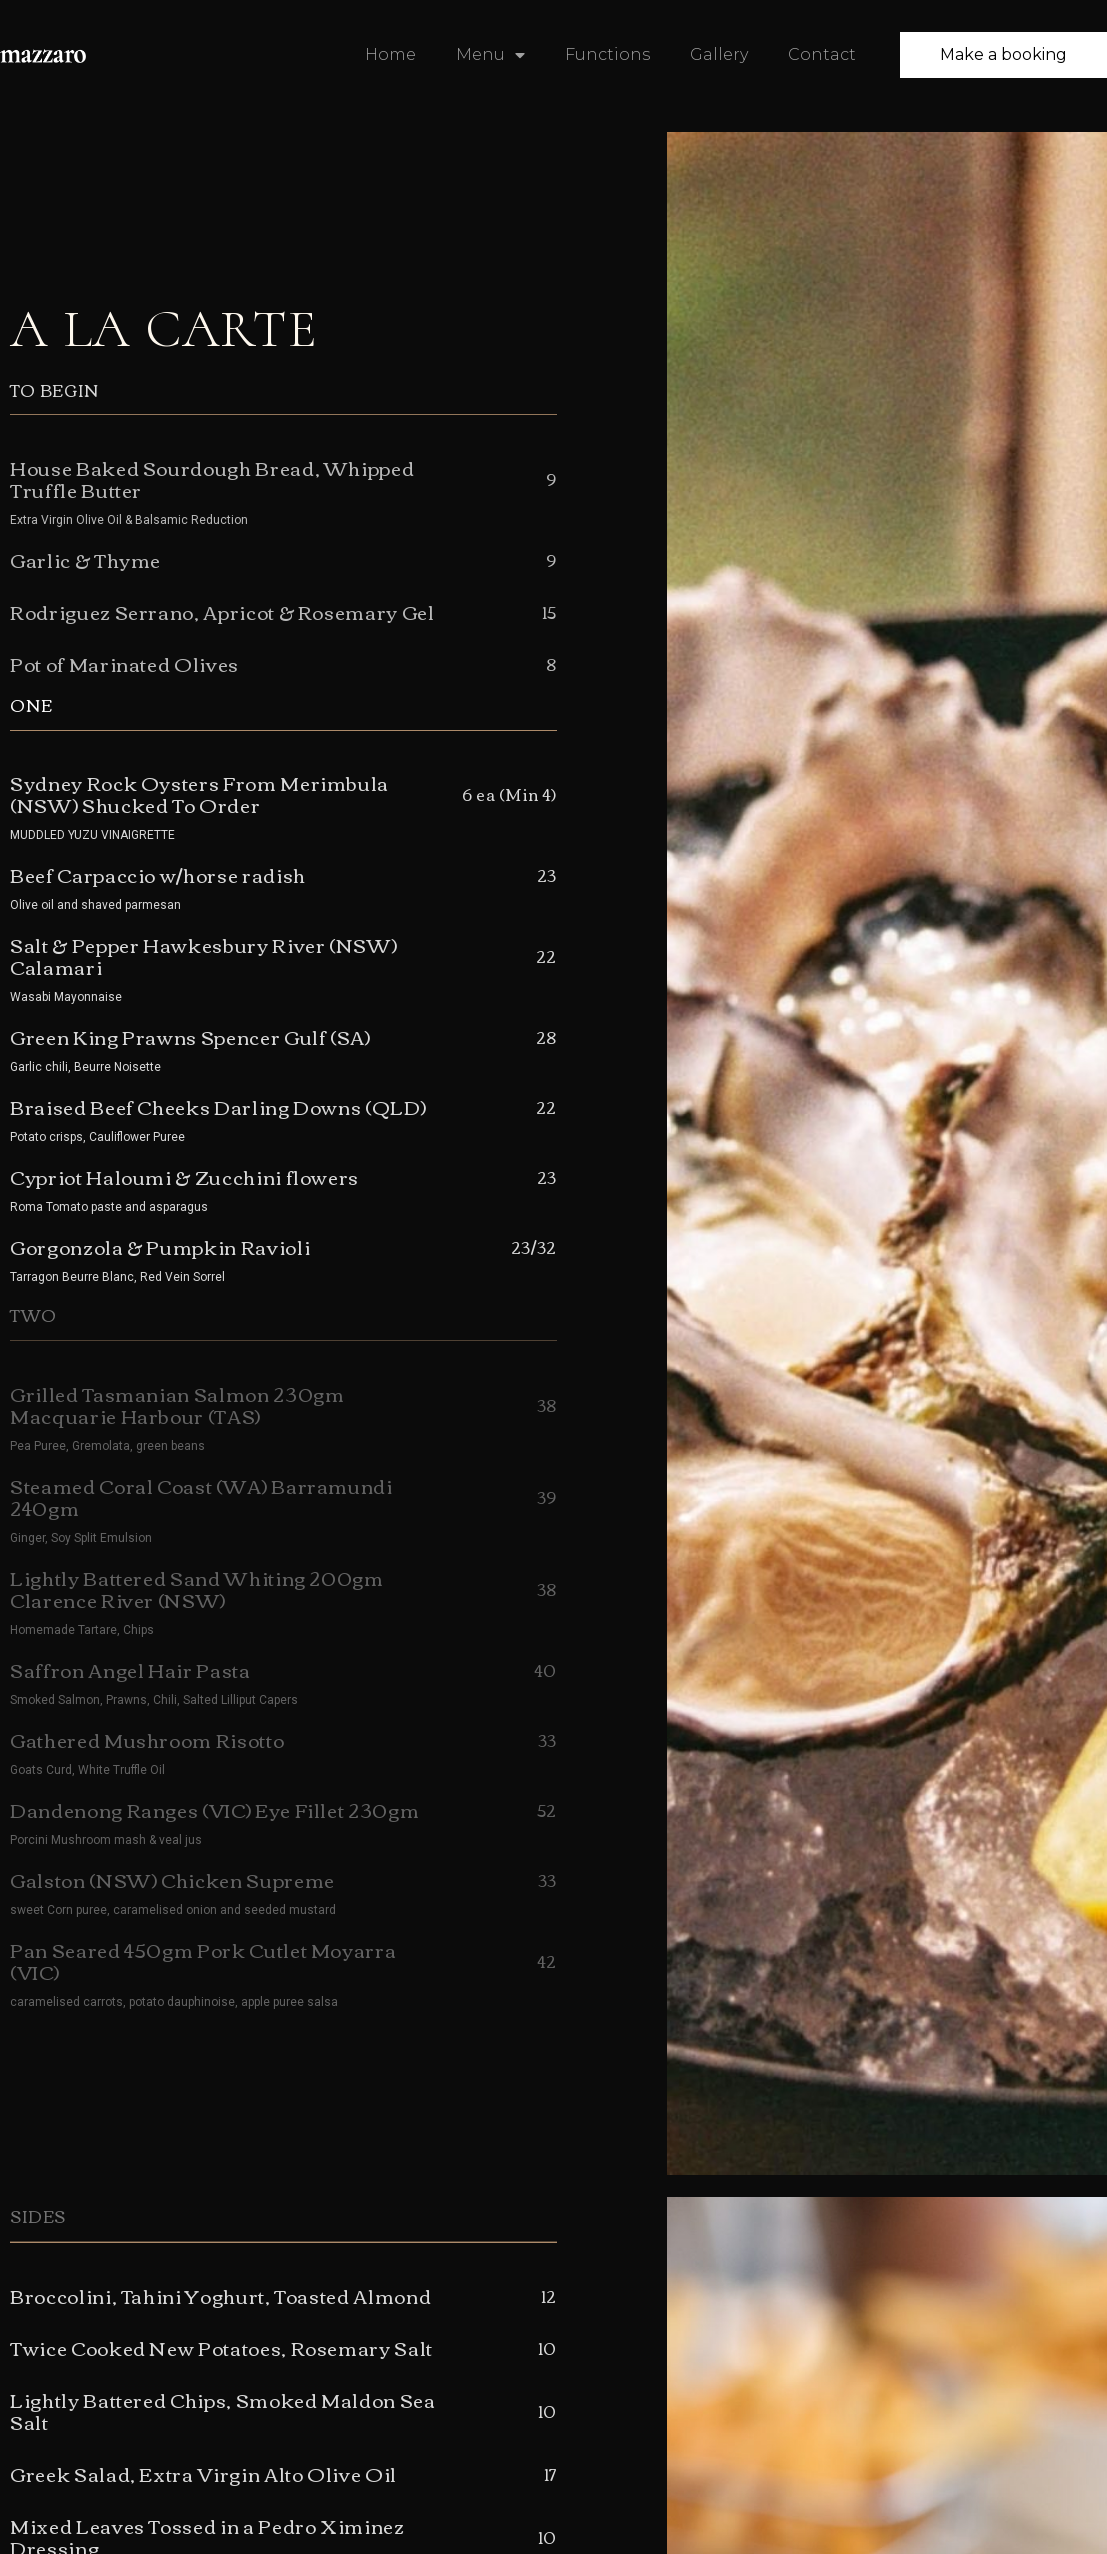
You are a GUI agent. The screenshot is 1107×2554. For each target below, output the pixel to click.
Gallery (719, 54)
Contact (822, 54)
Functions (607, 54)
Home (390, 54)
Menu (490, 55)
